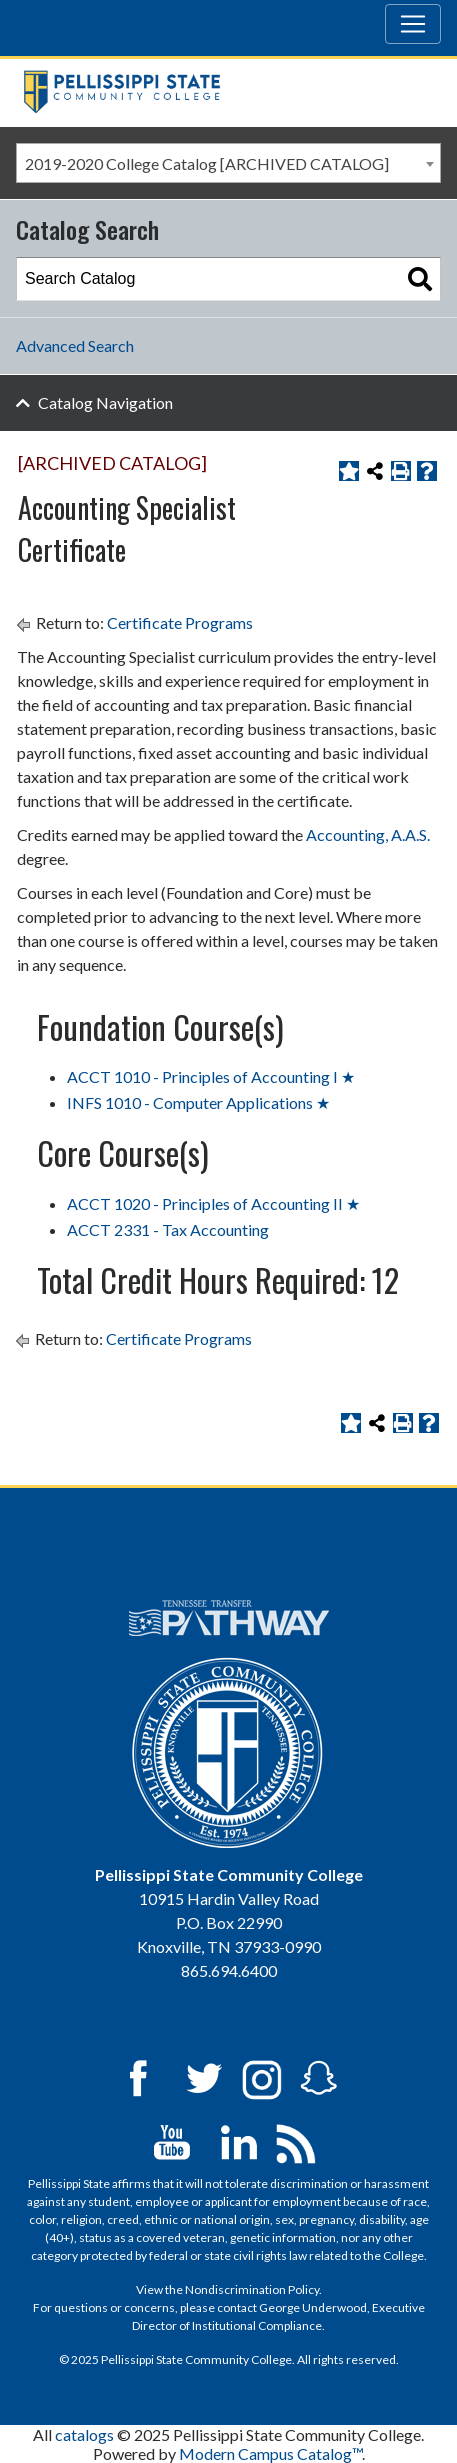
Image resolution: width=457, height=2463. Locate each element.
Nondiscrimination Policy (252, 2289)
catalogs (84, 2434)
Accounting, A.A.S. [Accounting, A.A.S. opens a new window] (368, 834)
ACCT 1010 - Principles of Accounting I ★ (211, 1076)
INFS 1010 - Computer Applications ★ (198, 1102)
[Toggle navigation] (413, 24)
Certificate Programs (180, 622)
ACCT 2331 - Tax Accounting (168, 1229)
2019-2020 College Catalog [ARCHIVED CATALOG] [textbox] (207, 163)
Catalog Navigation (105, 402)
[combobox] (228, 163)
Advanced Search (75, 345)
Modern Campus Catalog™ (270, 2453)
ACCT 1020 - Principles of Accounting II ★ (213, 1203)
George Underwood (313, 2307)
